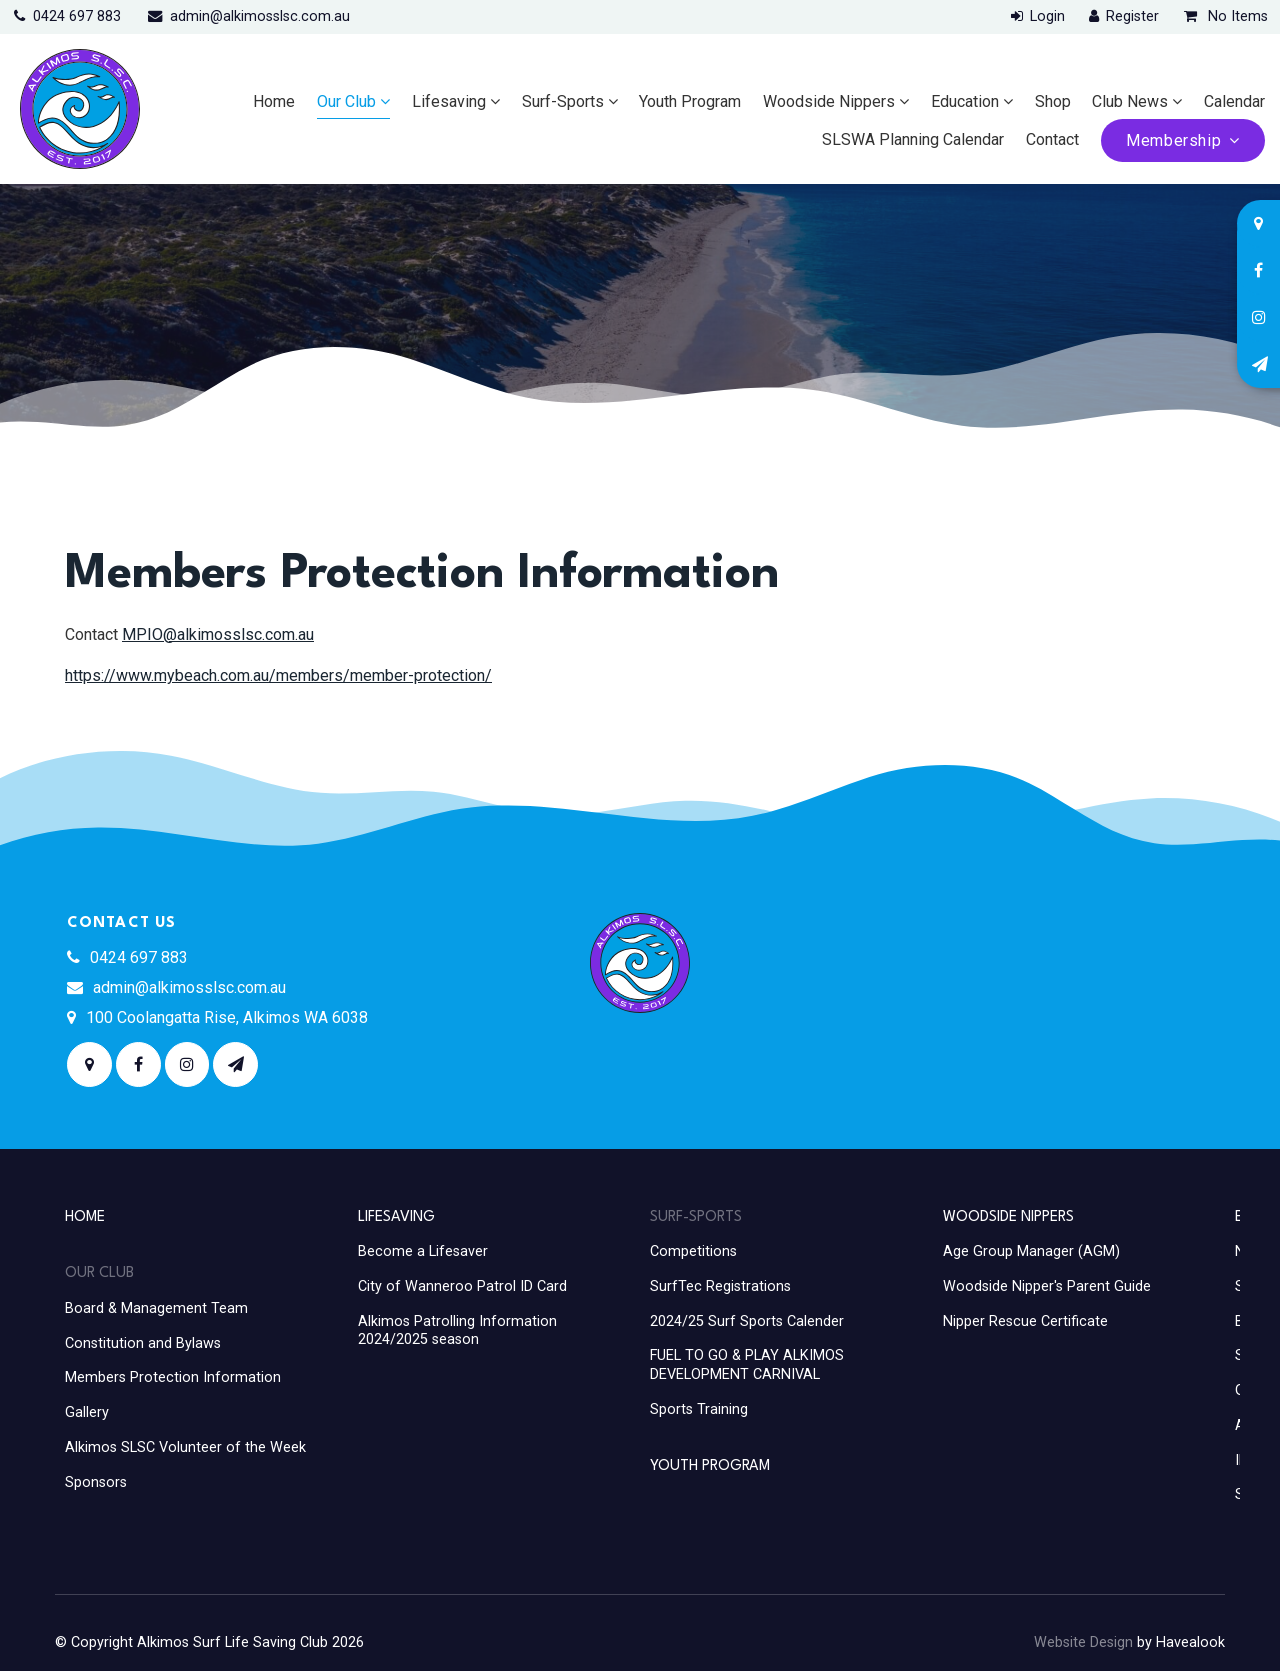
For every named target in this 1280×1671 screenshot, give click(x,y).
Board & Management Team (156, 1308)
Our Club (346, 101)
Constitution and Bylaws (143, 1343)
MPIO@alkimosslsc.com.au (218, 634)
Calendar (1234, 101)
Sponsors (96, 1482)
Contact (1052, 139)
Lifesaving (449, 101)
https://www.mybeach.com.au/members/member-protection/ (278, 675)
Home (274, 101)
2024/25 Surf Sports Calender (747, 1321)
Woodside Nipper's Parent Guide (1047, 1286)
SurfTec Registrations (720, 1286)
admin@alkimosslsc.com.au (260, 16)
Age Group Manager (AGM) (1031, 1251)
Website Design (1083, 1642)
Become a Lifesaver (423, 1251)
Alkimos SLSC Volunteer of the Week (185, 1447)
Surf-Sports (563, 101)
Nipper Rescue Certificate (1025, 1321)
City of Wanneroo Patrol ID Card (462, 1286)
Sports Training (699, 1409)
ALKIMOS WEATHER (1030, 988)
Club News (1130, 101)
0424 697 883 (77, 16)
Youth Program (690, 101)
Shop (1053, 101)
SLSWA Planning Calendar (913, 139)
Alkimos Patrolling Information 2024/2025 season (457, 1331)
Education (965, 101)
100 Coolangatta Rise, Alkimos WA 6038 (227, 1017)
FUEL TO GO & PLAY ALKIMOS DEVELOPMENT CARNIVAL (747, 1365)
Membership (1173, 140)
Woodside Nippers (829, 101)
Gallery (87, 1412)
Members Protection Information (173, 1377)
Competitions (693, 1251)
